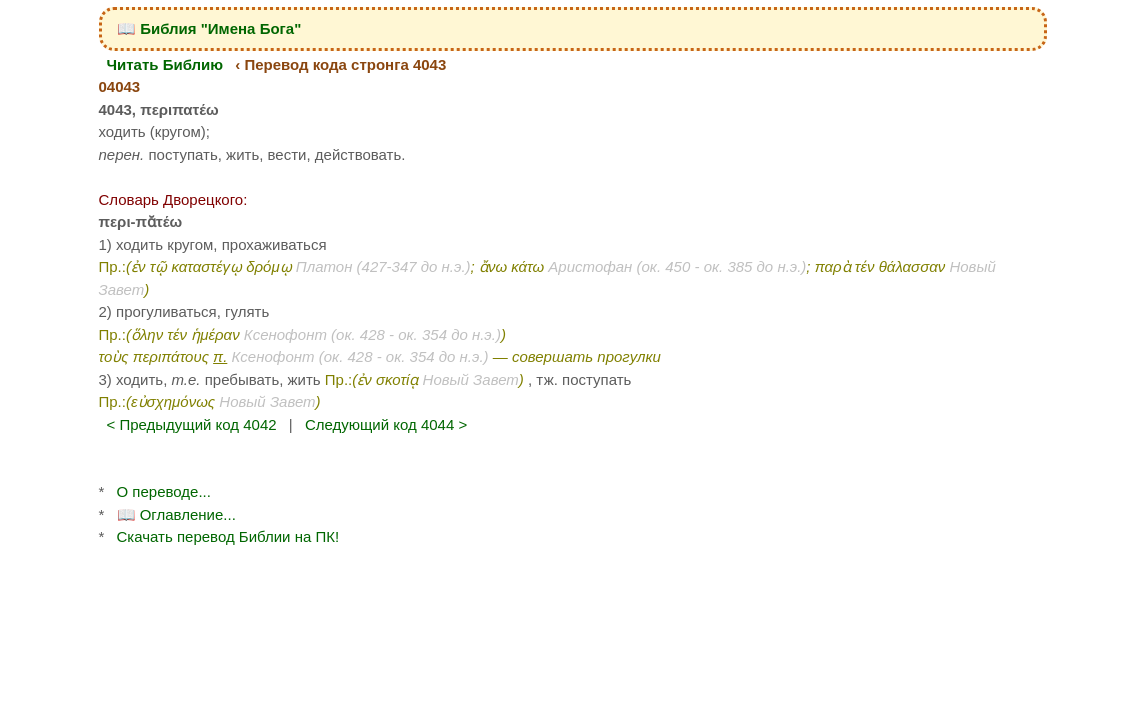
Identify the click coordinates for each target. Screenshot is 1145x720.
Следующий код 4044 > (386, 424)
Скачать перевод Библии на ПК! (228, 536)
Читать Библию (165, 64)
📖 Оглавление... (176, 514)
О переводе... (164, 491)
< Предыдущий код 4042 (192, 424)
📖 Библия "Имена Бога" (209, 28)
